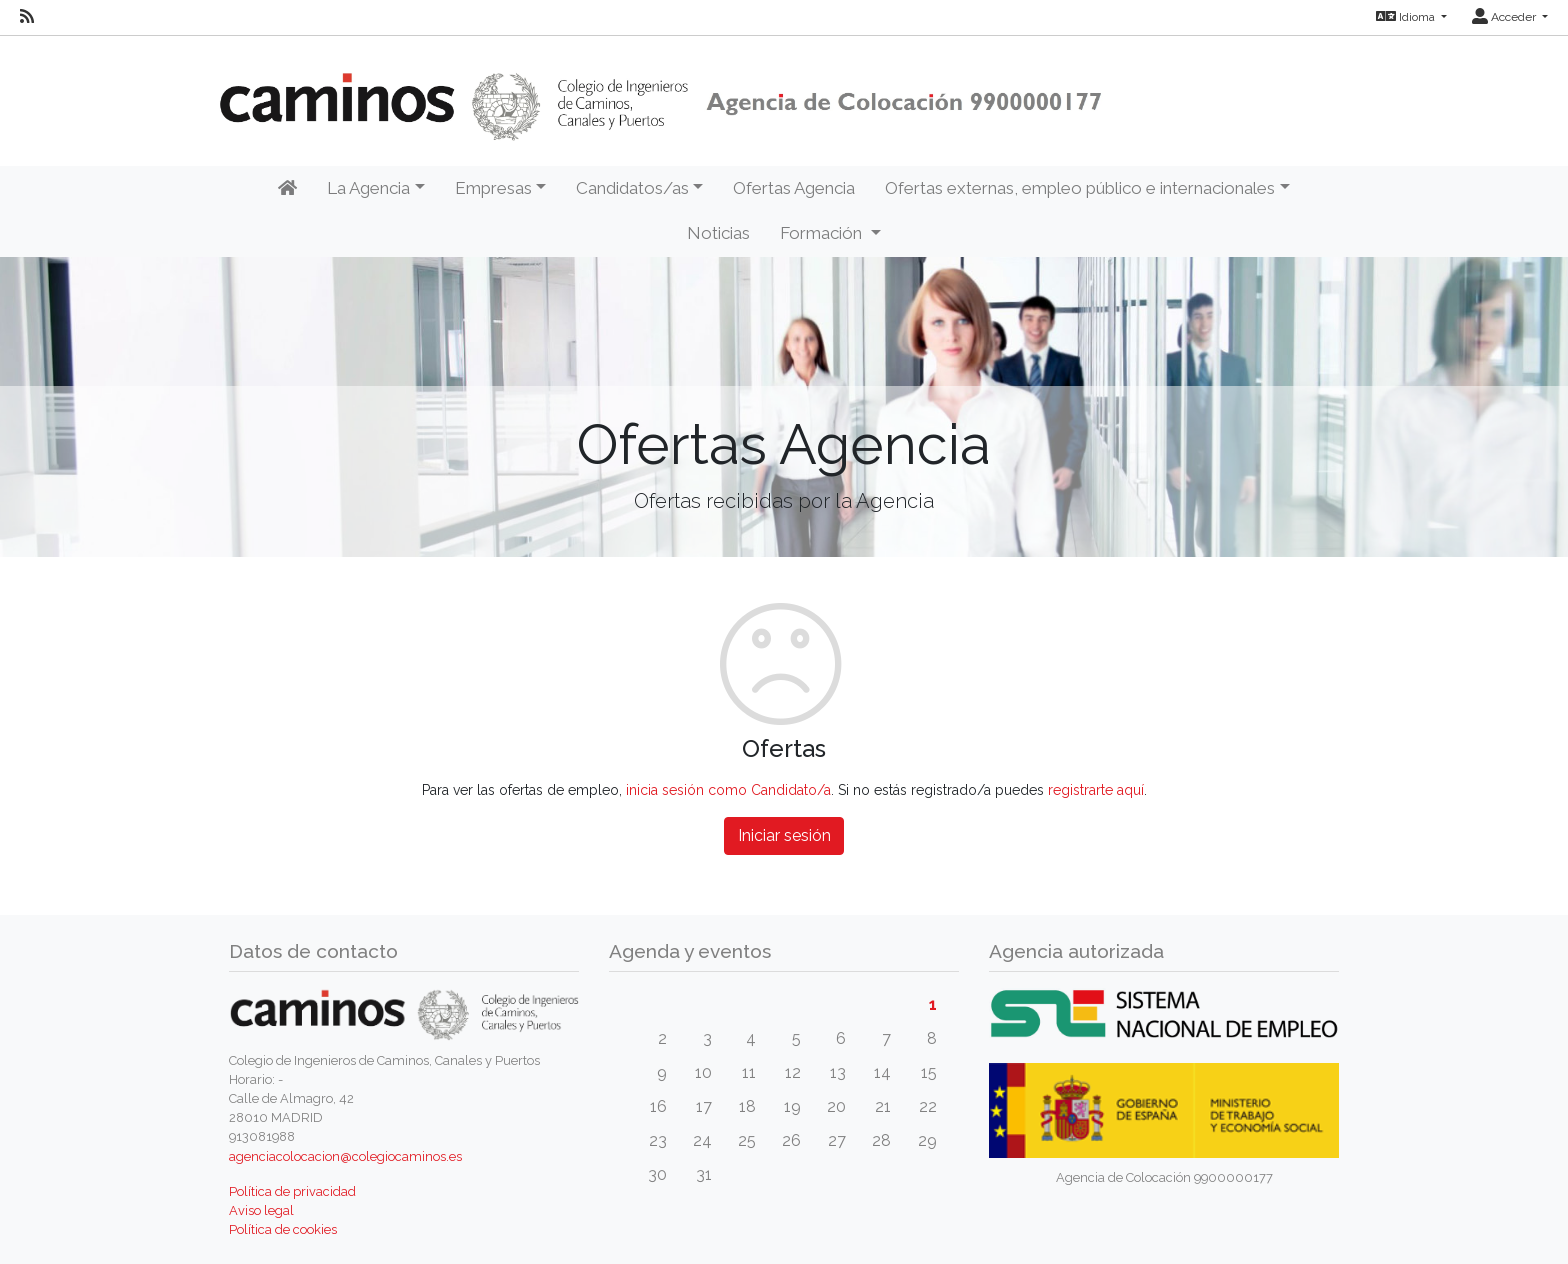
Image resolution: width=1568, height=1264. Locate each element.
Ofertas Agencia (794, 188)
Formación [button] (823, 233)
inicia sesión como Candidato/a (728, 790)
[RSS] (27, 17)
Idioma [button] (1407, 17)
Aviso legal (261, 1210)
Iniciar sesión (784, 835)
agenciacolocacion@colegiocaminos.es (345, 1156)
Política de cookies (283, 1229)
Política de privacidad (292, 1191)
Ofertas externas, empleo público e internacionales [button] (1080, 188)
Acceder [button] (1505, 17)
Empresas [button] (493, 188)
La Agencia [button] (368, 188)
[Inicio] (287, 189)
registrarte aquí (1096, 790)
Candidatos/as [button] (632, 188)
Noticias (718, 233)
